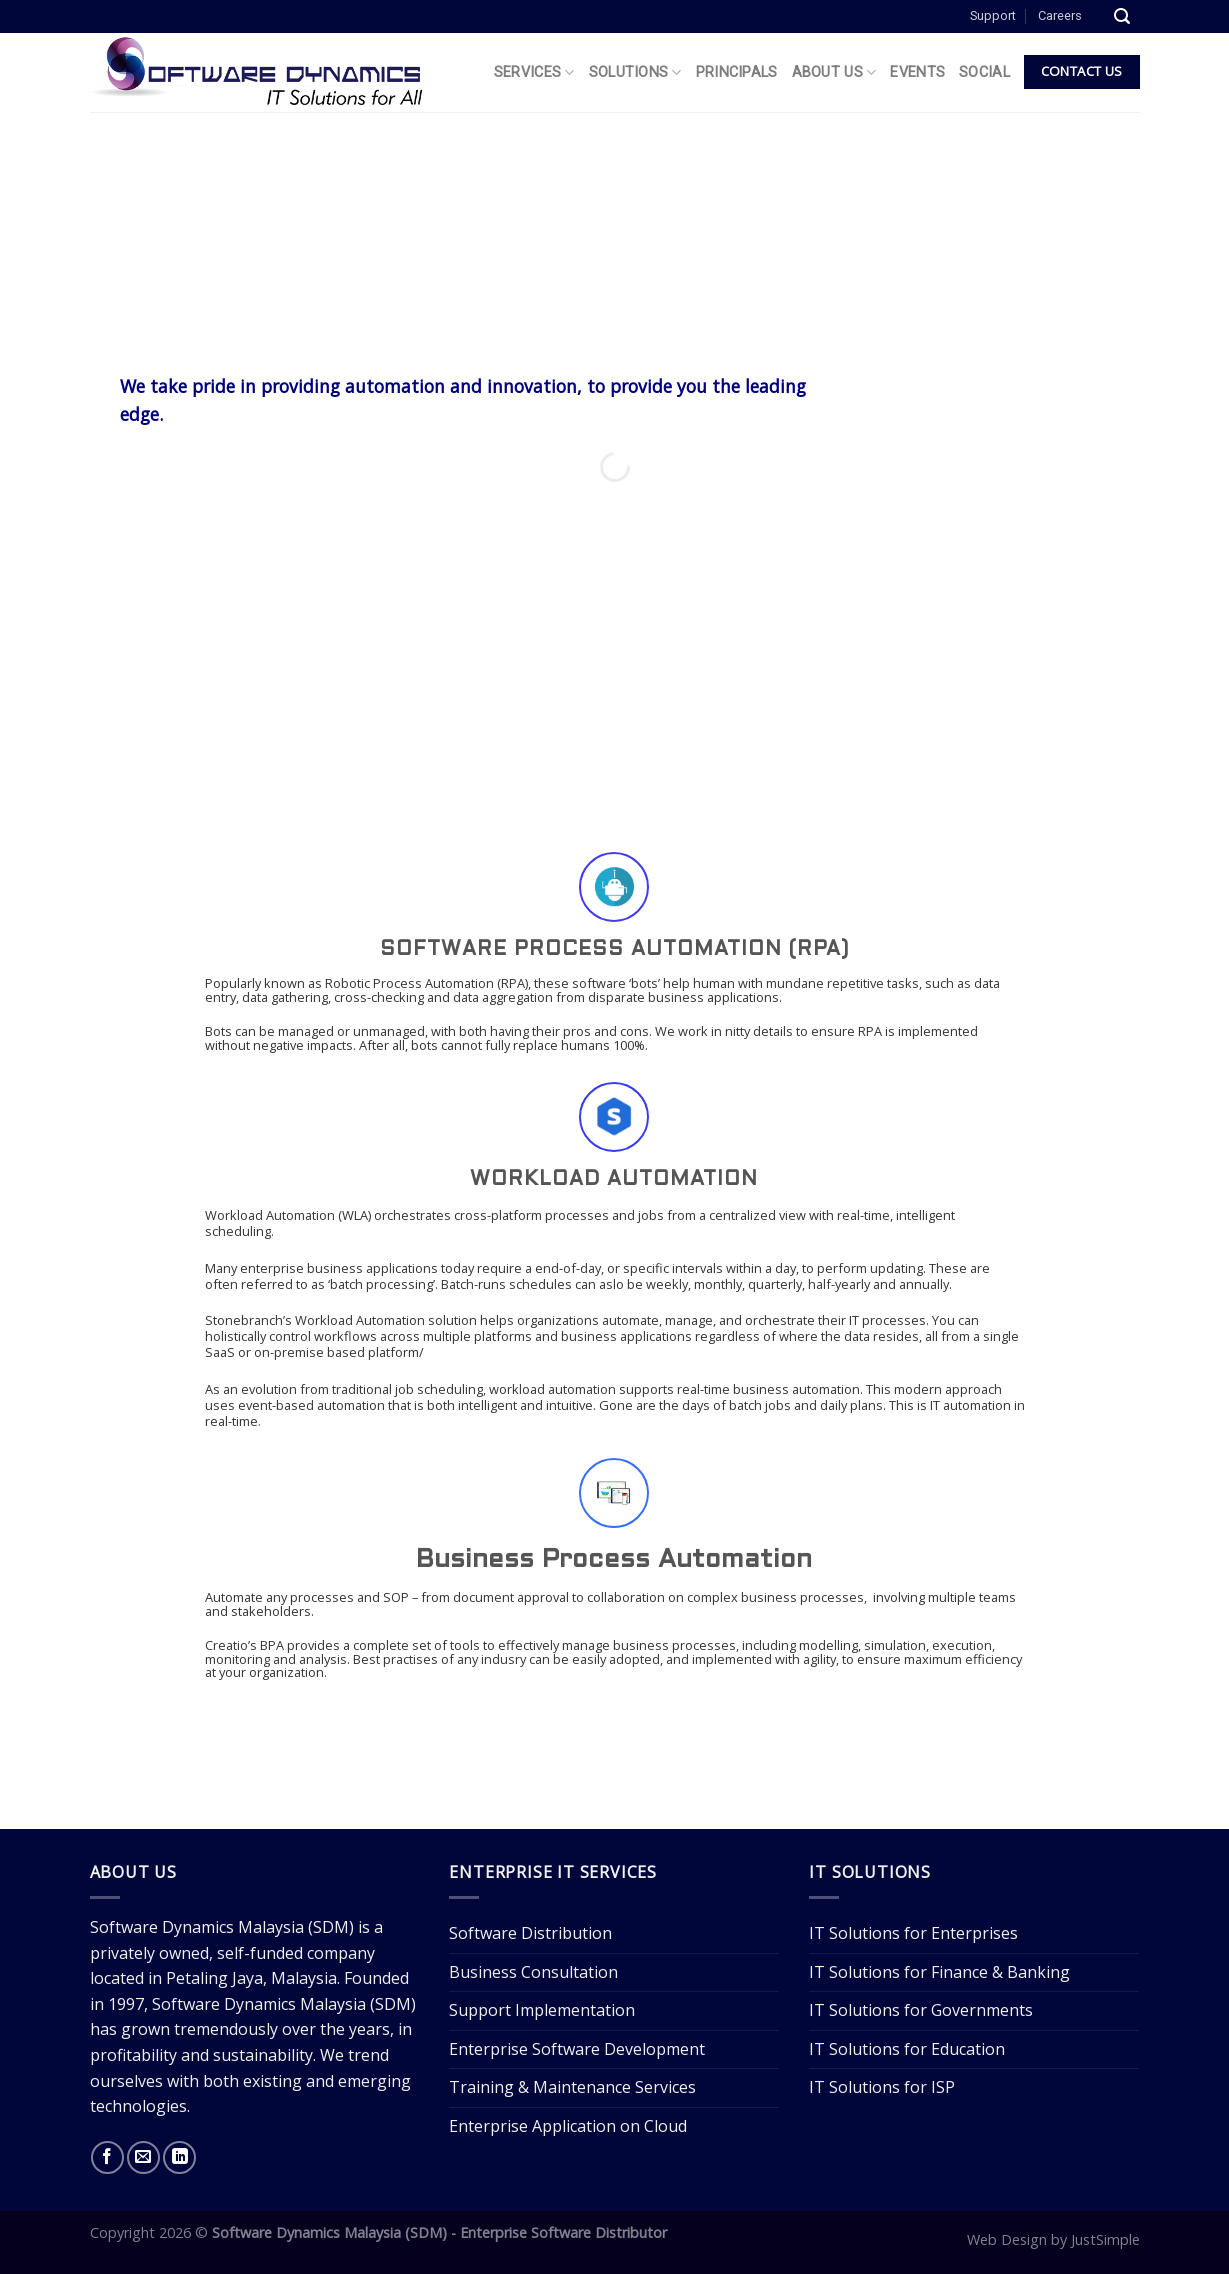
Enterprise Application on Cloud (568, 2126)
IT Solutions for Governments (921, 2010)
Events (917, 72)
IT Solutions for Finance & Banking (939, 1972)
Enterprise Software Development (577, 2049)
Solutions (635, 72)
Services (534, 72)
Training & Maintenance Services (572, 2087)
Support (993, 15)
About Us (834, 72)
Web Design (1007, 2239)
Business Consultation (533, 1972)
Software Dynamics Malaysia (197, 1927)
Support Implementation (542, 2010)
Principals (737, 72)
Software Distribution (530, 1933)
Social (984, 72)
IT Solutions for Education (907, 2049)
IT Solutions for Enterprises (913, 1933)
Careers (1060, 15)
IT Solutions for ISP (882, 2087)
